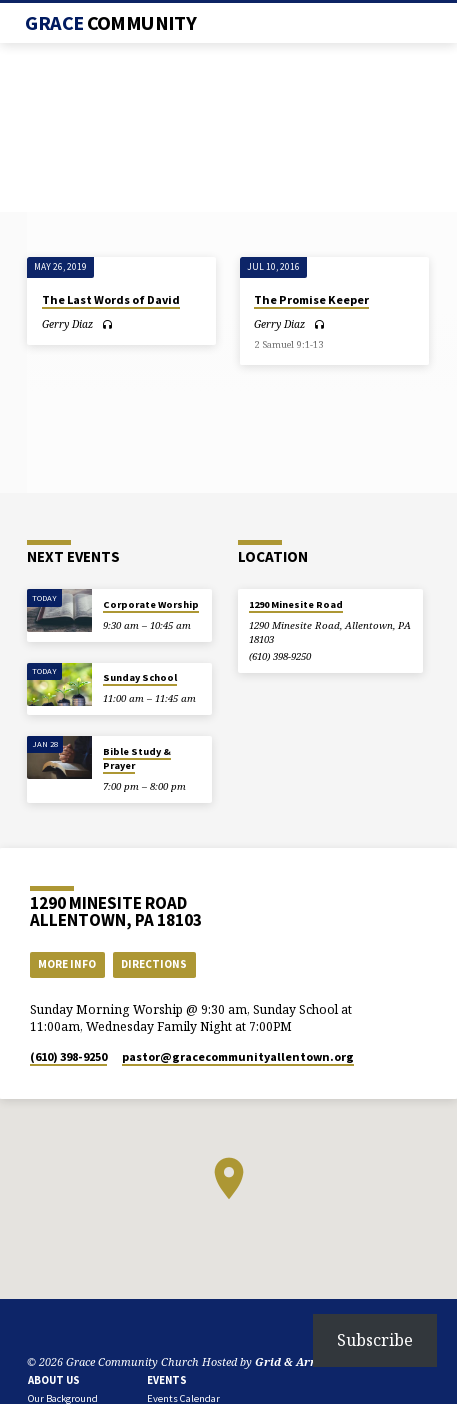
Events (167, 1380)
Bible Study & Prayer (137, 758)
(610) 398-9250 (280, 656)
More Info (67, 964)
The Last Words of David (111, 299)
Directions (154, 964)
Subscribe (375, 1340)
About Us (54, 1380)
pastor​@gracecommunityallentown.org (238, 1056)
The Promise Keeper (311, 299)
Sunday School (140, 677)
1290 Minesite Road (296, 604)
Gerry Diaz (67, 324)
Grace (110, 23)
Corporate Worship (151, 604)
